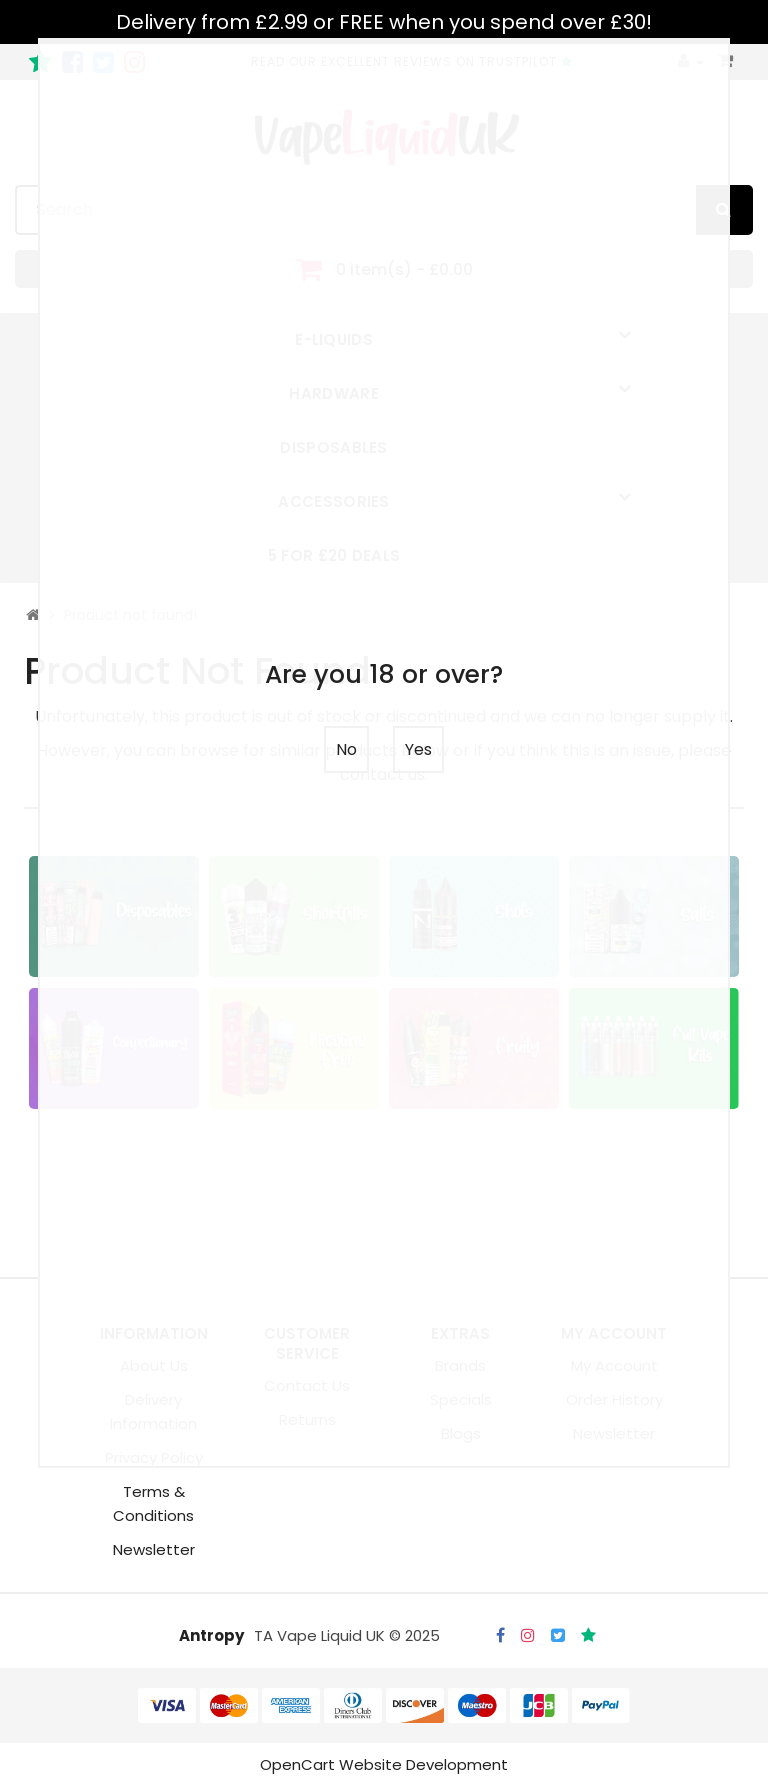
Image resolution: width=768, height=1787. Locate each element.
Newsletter (154, 1549)
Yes (418, 749)
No (346, 749)
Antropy (211, 1635)
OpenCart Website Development (384, 1764)
